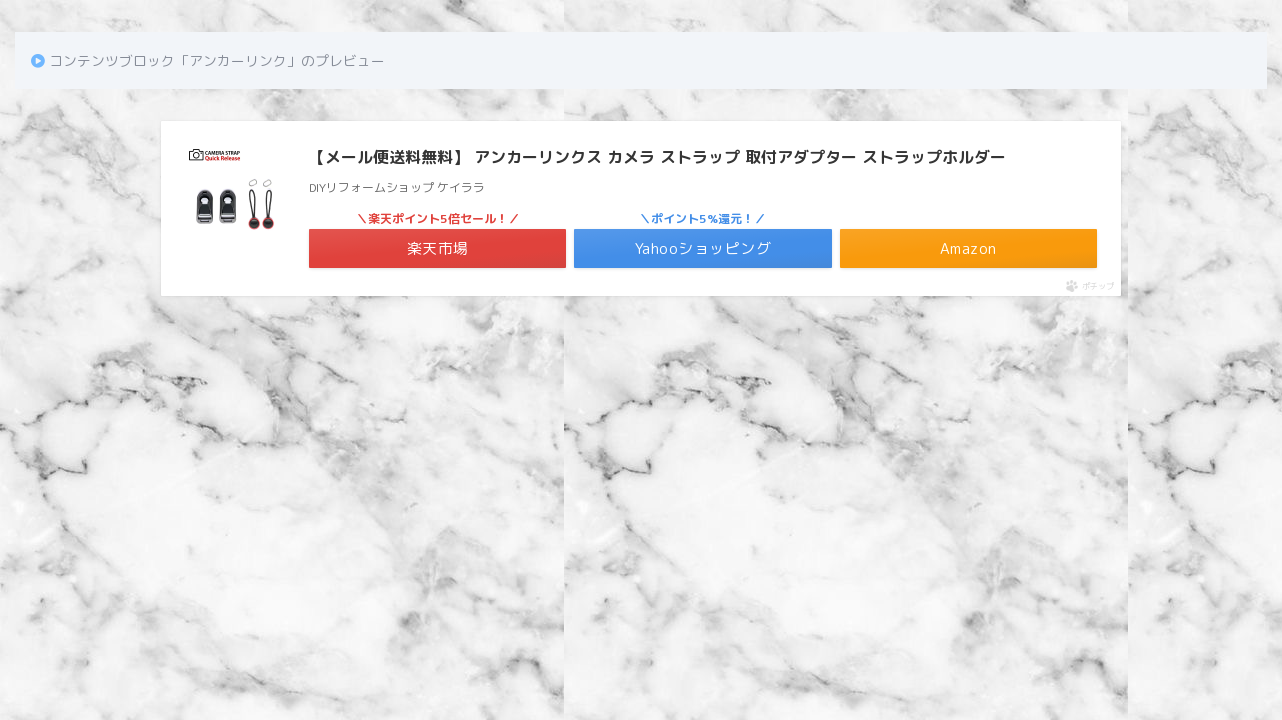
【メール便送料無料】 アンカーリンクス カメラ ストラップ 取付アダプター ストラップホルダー (657, 157)
